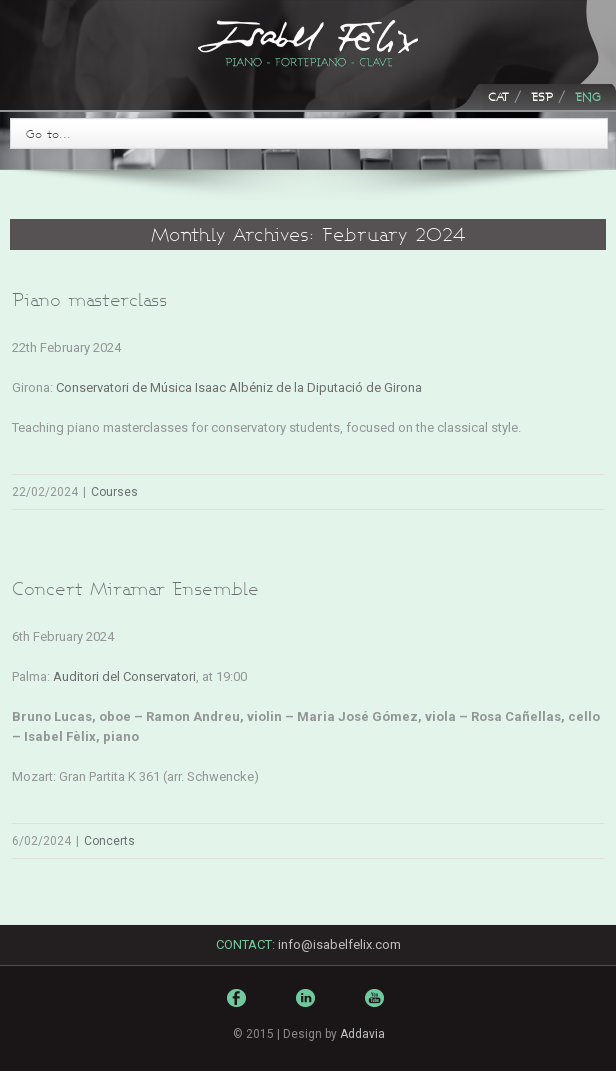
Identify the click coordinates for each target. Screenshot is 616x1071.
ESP (542, 96)
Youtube (377, 1012)
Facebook (239, 1002)
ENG (588, 96)
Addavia (362, 1034)
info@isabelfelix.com (339, 944)
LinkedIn (308, 1006)
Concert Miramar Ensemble (135, 588)
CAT (498, 96)
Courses (114, 492)
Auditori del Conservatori (124, 676)
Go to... (48, 133)
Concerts (109, 841)
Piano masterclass (89, 299)
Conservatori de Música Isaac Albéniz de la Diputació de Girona (239, 387)
